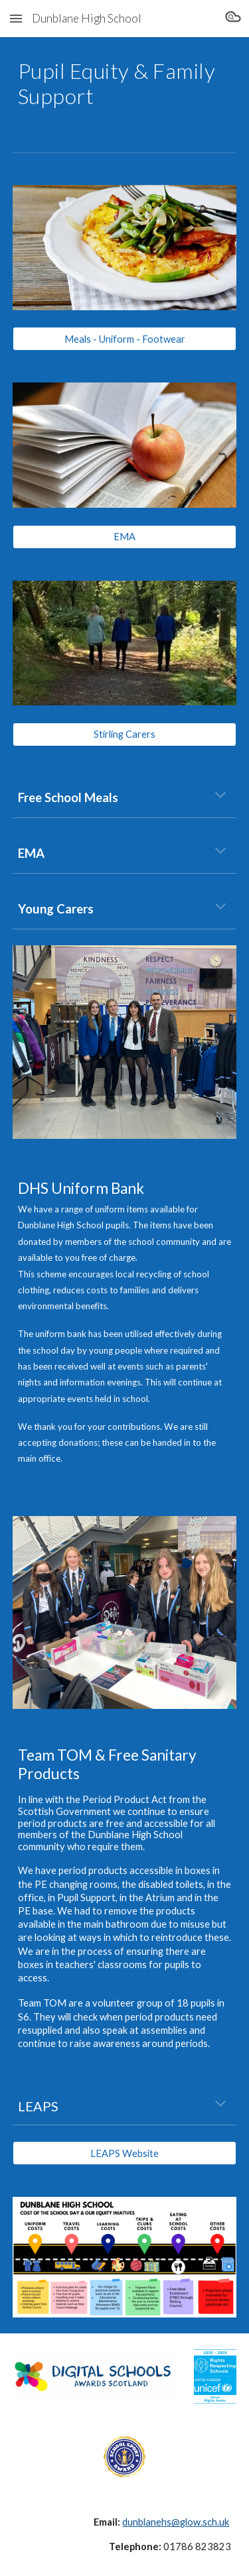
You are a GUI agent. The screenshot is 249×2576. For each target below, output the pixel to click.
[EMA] (124, 537)
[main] (125, 84)
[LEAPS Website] (124, 2153)
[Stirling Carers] (124, 734)
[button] (16, 18)
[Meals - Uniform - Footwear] (124, 338)
